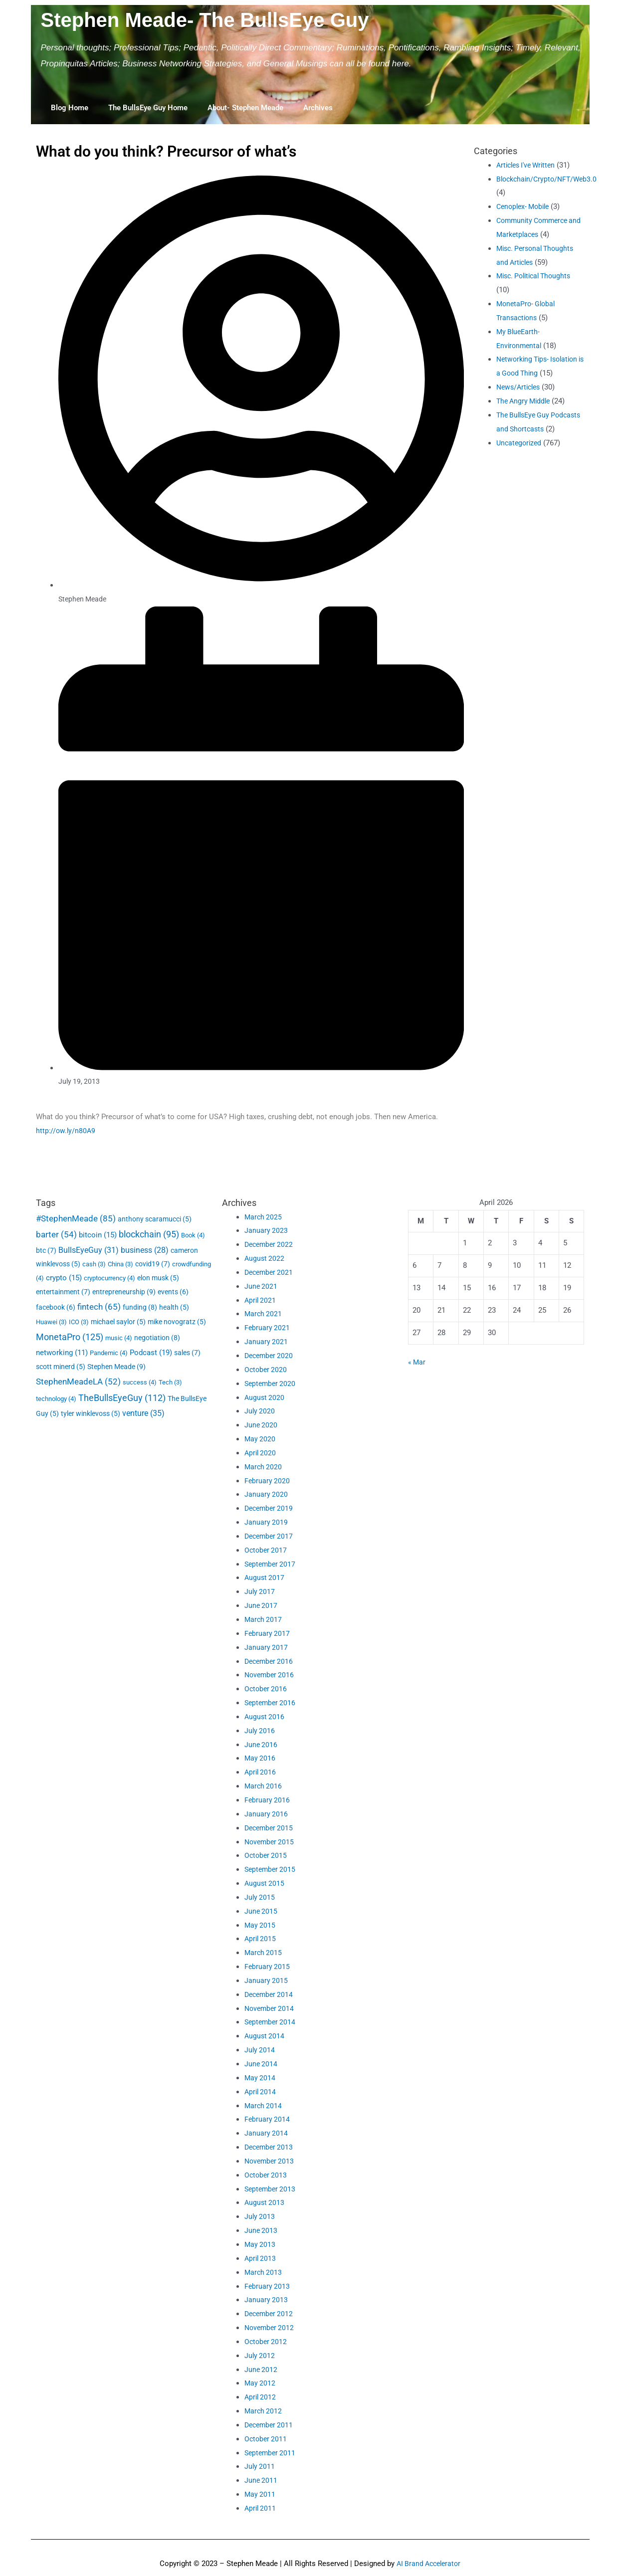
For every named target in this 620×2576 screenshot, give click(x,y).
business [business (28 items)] (145, 1250)
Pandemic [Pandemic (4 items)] (109, 1353)
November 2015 (270, 1841)
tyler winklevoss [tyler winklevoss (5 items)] (90, 1413)
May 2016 (260, 1758)
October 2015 (266, 1855)
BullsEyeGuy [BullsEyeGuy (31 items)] (88, 1250)
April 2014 (261, 2091)
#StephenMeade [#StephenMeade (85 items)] (76, 1218)
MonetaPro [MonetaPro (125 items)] (69, 1337)
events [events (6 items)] (173, 1292)
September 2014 (271, 2021)
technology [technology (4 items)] (56, 1398)
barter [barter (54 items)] (56, 1234)
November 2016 (270, 1674)
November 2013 (270, 2161)
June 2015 (261, 1911)
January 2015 (266, 1980)
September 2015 (271, 1869)
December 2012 (270, 2313)
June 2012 (261, 2369)
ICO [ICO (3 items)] (79, 1322)
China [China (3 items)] (120, 1264)
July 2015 (260, 1897)
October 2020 (266, 1369)
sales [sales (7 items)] (187, 1353)
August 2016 (265, 1716)
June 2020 (261, 1424)
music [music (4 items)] (118, 1338)
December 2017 (270, 1536)
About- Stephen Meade (245, 107)
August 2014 (265, 2035)
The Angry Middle (525, 414)
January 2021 (266, 1341)
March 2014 (263, 2105)
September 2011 (271, 2452)
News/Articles (520, 400)
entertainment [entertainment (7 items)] (63, 1292)
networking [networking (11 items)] (62, 1352)
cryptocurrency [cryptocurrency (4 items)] (109, 1278)
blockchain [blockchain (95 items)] (149, 1234)
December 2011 (270, 2424)
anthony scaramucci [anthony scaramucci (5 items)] (155, 1219)
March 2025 (263, 1216)
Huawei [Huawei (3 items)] (51, 1322)
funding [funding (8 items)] (140, 1307)
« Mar (417, 1362)
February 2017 (267, 1633)
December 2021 (270, 1272)
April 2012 (261, 2396)
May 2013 (260, 2244)
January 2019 (266, 1522)
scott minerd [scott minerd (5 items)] (60, 1367)
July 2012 (260, 2355)
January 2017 (266, 1647)
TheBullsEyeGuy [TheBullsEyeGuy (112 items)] (122, 1397)
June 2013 (261, 2230)
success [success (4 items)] (140, 1382)
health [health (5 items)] (174, 1307)
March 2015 (263, 1952)
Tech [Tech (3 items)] (170, 1382)
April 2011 (261, 2508)
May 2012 (260, 2382)
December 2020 (270, 1355)
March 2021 (263, 1313)
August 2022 (265, 1258)
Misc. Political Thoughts (537, 275)
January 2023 (266, 1230)
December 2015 (270, 1827)
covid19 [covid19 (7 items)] (152, 1264)
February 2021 (267, 1327)
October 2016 (266, 1688)
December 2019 (270, 1508)
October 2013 (266, 2175)
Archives (318, 107)
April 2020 (261, 1452)
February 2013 (267, 2286)
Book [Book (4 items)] (193, 1235)
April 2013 (261, 2258)
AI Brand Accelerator (428, 2563)
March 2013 (263, 2272)
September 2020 (271, 1383)
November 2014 (270, 2008)
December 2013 (270, 2147)
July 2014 (260, 2049)
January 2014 (266, 2133)
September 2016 (271, 1702)
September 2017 (271, 1564)
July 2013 (260, 2216)
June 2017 (261, 1605)
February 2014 (267, 2119)
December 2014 (270, 1994)
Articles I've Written (528, 165)
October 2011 (266, 2438)
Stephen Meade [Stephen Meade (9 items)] (116, 1367)
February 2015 (267, 1966)
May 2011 (260, 2494)
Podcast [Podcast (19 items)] (151, 1352)
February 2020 (267, 1480)
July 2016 (260, 1730)
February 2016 (267, 1799)
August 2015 (265, 1883)
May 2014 (260, 2077)
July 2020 (260, 1410)
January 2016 (266, 1813)
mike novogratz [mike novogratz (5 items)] (177, 1322)
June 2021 (261, 1286)
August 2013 (265, 2202)
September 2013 (271, 2188)
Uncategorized (520, 470)
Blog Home (69, 107)
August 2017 (265, 1577)
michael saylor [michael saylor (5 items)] (118, 1322)
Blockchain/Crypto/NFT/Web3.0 (549, 179)
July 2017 (260, 1591)
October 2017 (266, 1550)
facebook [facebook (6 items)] (55, 1307)
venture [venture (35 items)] (143, 1413)
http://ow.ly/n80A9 (66, 1130)
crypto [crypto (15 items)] (64, 1277)
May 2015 (260, 1925)
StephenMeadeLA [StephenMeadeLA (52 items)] (78, 1382)
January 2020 (266, 1494)
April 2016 (261, 1772)
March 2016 (263, 1786)
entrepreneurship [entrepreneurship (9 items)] (124, 1292)
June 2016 (261, 1744)
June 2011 (261, 2480)
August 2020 (265, 1397)
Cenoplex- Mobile (525, 206)
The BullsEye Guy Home (148, 107)
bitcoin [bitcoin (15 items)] (98, 1234)
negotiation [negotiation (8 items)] (157, 1338)
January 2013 (266, 2299)
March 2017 (263, 1619)
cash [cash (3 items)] (94, 1264)
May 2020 (260, 1438)
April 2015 (261, 1938)
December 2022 (270, 1244)
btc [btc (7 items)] (46, 1250)
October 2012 (266, 2341)
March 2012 (263, 2410)
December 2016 (270, 1661)
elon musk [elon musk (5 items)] (158, 1278)
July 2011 (260, 2466)
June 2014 (261, 2063)
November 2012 (270, 2327)
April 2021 (261, 1300)
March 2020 (263, 1466)
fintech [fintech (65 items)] (99, 1307)
